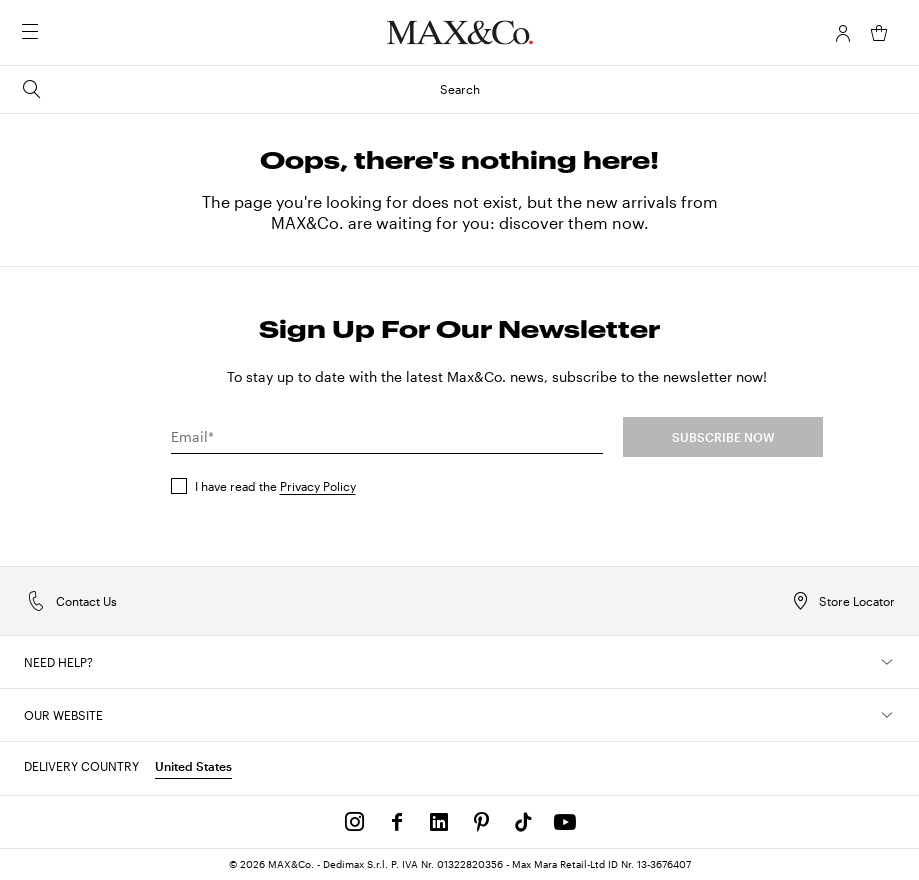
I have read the (275, 486)
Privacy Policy (318, 486)
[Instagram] (355, 822)
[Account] (843, 33)
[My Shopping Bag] (879, 33)
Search (250, 89)
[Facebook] (397, 822)
